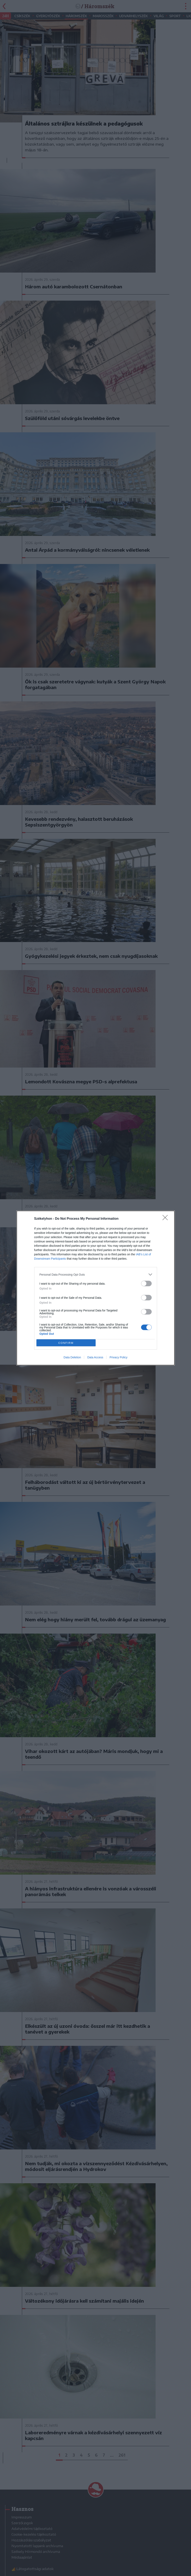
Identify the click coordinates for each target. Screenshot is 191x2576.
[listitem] (96, 1274)
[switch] (146, 1283)
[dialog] (95, 1288)
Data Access (95, 1357)
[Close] (166, 1219)
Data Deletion (72, 1357)
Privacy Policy (118, 1357)
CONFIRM (66, 1342)
